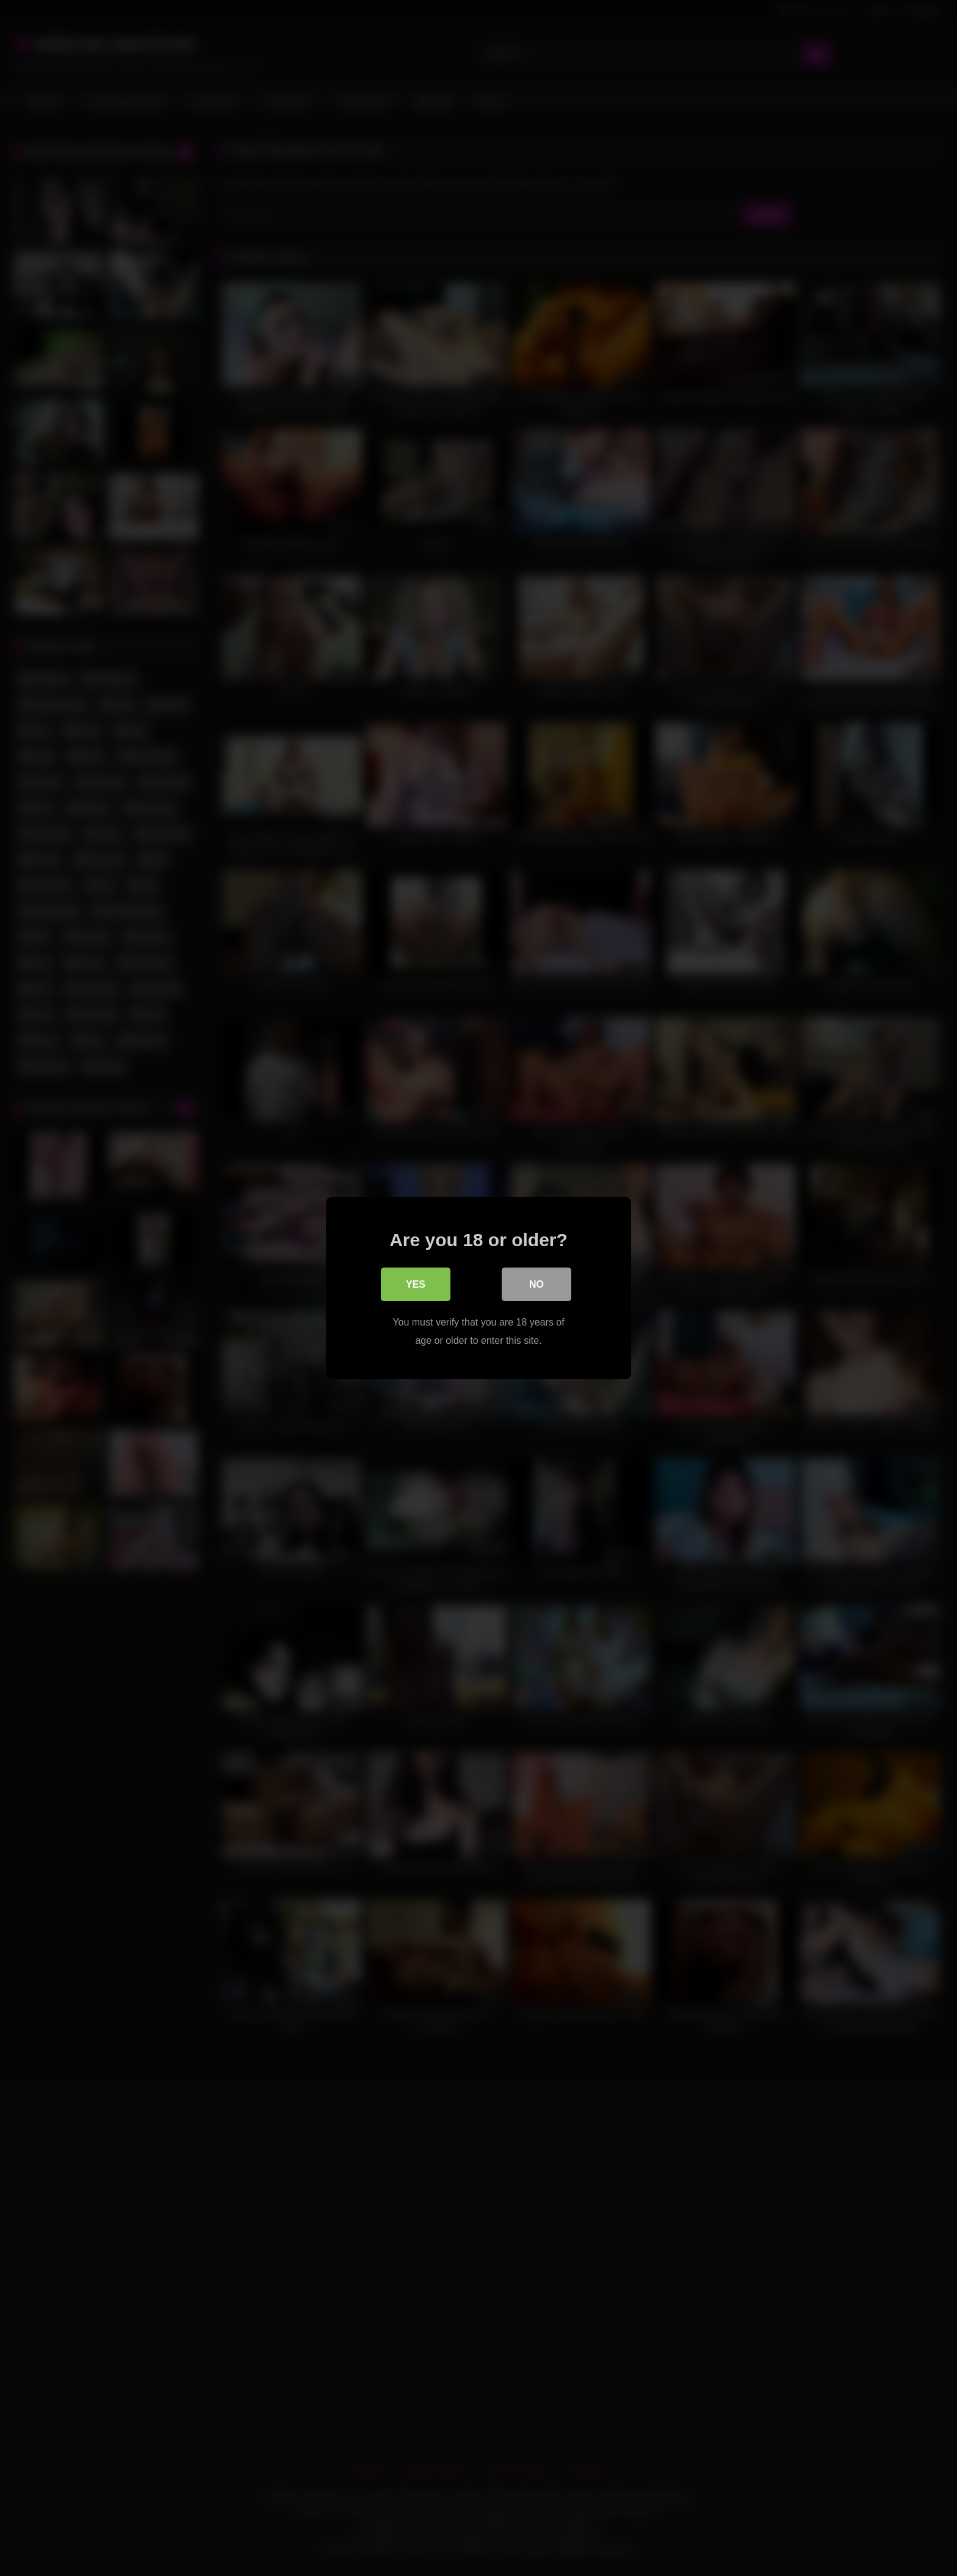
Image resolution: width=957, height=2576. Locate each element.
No (536, 1285)
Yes (415, 1285)
